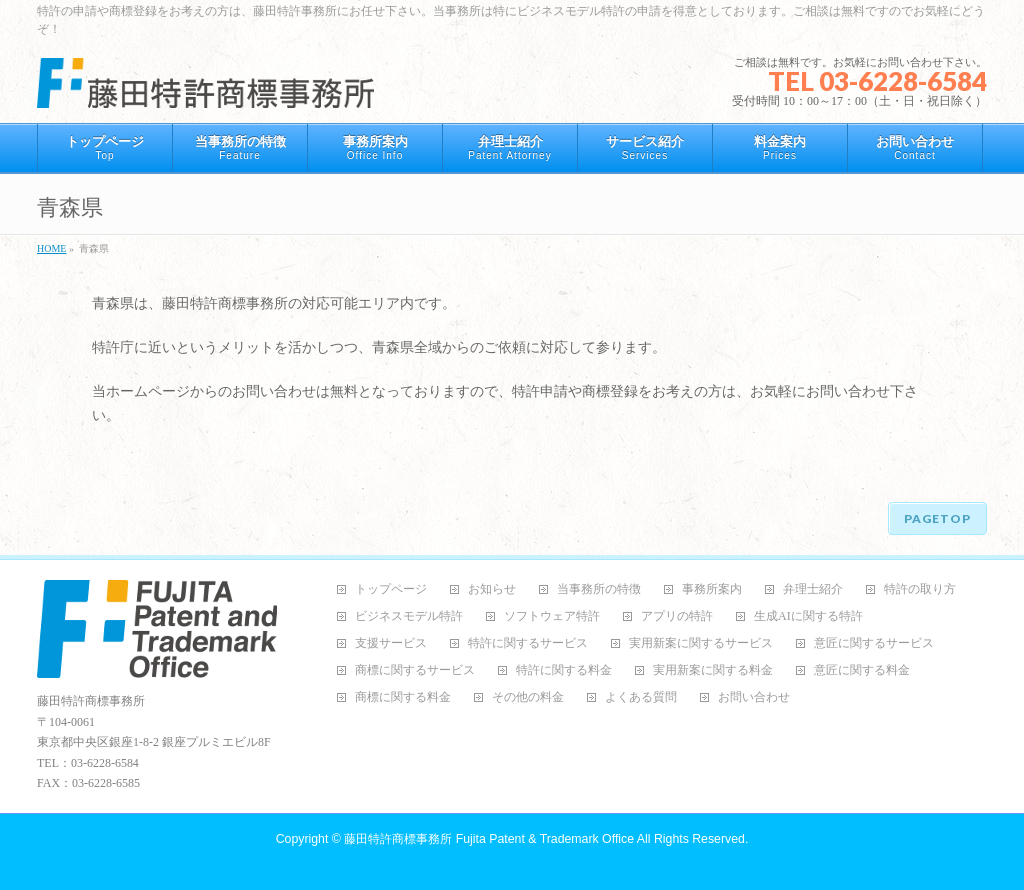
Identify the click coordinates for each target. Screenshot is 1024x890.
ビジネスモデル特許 (409, 616)
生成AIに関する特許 (808, 616)
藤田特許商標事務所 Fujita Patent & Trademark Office (489, 839)
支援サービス (391, 643)
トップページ (391, 589)
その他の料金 (528, 697)
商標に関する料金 (403, 697)
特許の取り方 (920, 589)
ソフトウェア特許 (552, 616)
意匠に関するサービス (874, 643)
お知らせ (492, 589)
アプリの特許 (677, 616)
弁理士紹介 (813, 589)
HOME (51, 248)
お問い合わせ (754, 697)
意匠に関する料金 (862, 670)
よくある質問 (641, 697)
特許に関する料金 (564, 670)
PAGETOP (937, 518)
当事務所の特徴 (599, 589)
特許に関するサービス (528, 643)
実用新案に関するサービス (701, 643)
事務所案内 (712, 589)
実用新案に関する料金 (713, 670)
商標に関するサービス (415, 670)
